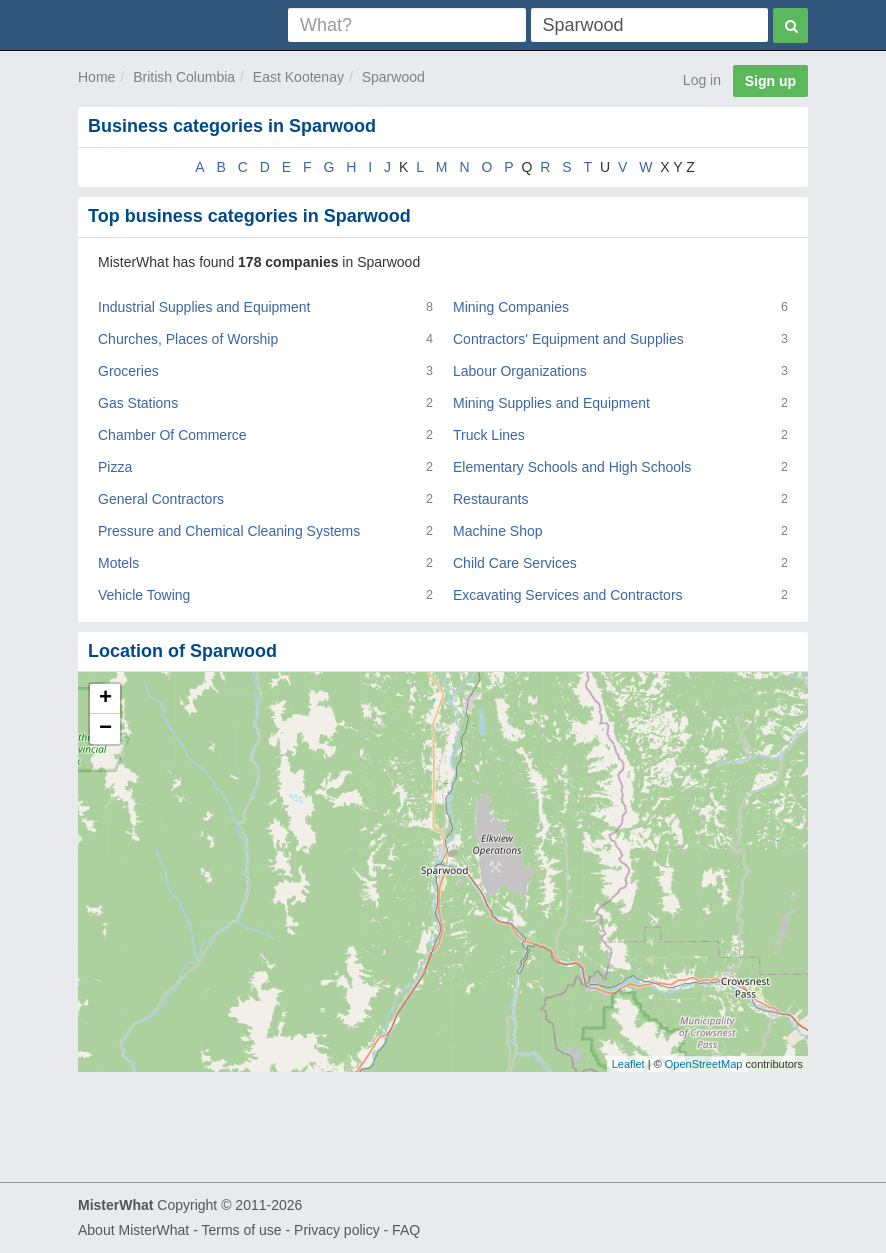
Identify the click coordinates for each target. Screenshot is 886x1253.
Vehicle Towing (144, 595)
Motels (118, 563)
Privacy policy (337, 1230)
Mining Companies (511, 307)
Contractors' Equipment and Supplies (568, 339)
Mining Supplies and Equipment (551, 403)
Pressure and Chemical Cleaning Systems (229, 531)
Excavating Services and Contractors (568, 595)
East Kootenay (298, 77)
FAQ (406, 1230)
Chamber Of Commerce (172, 435)
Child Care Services (515, 563)
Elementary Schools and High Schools (572, 467)
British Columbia (184, 77)
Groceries (128, 371)
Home (96, 77)
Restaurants (490, 499)
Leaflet (628, 1064)
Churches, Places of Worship (188, 339)
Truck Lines (489, 435)
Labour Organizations (520, 371)
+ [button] (105, 699)
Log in (702, 80)
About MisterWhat (133, 1230)
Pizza (115, 467)
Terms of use (241, 1230)
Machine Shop (498, 531)
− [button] (105, 729)
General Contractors (161, 499)
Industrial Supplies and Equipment (204, 307)
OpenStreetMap (704, 1064)
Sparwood (393, 77)
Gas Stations (138, 403)
